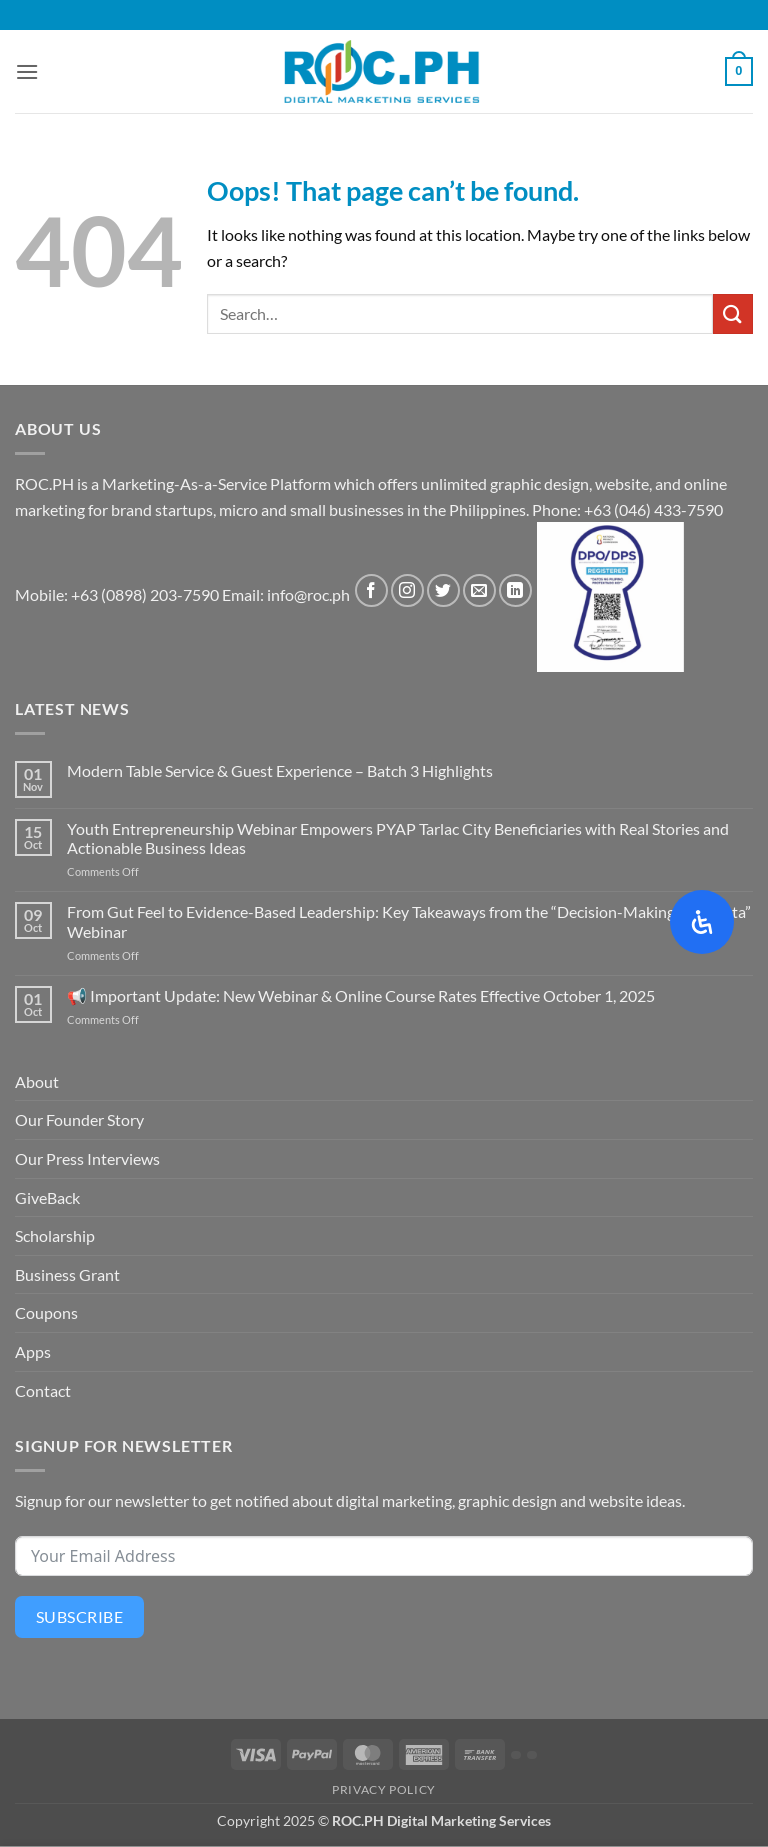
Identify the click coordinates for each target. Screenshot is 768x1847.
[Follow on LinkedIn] (515, 590)
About (37, 1081)
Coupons (46, 1312)
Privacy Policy (384, 1789)
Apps (33, 1351)
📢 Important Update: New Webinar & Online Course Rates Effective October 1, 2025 (361, 995)
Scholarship (55, 1235)
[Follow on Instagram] (407, 590)
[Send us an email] (479, 590)
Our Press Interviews (87, 1158)
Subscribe (79, 1616)
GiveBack (47, 1197)
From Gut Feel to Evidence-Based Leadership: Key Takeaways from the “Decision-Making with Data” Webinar (409, 921)
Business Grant (67, 1274)
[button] (27, 71)
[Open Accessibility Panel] (702, 922)
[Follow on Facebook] (371, 590)
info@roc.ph (308, 594)
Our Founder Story (79, 1119)
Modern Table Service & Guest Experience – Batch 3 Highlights (280, 770)
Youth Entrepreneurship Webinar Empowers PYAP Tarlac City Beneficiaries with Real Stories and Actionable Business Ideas (398, 838)
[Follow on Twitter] (443, 590)
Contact (43, 1390)
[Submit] (733, 313)
